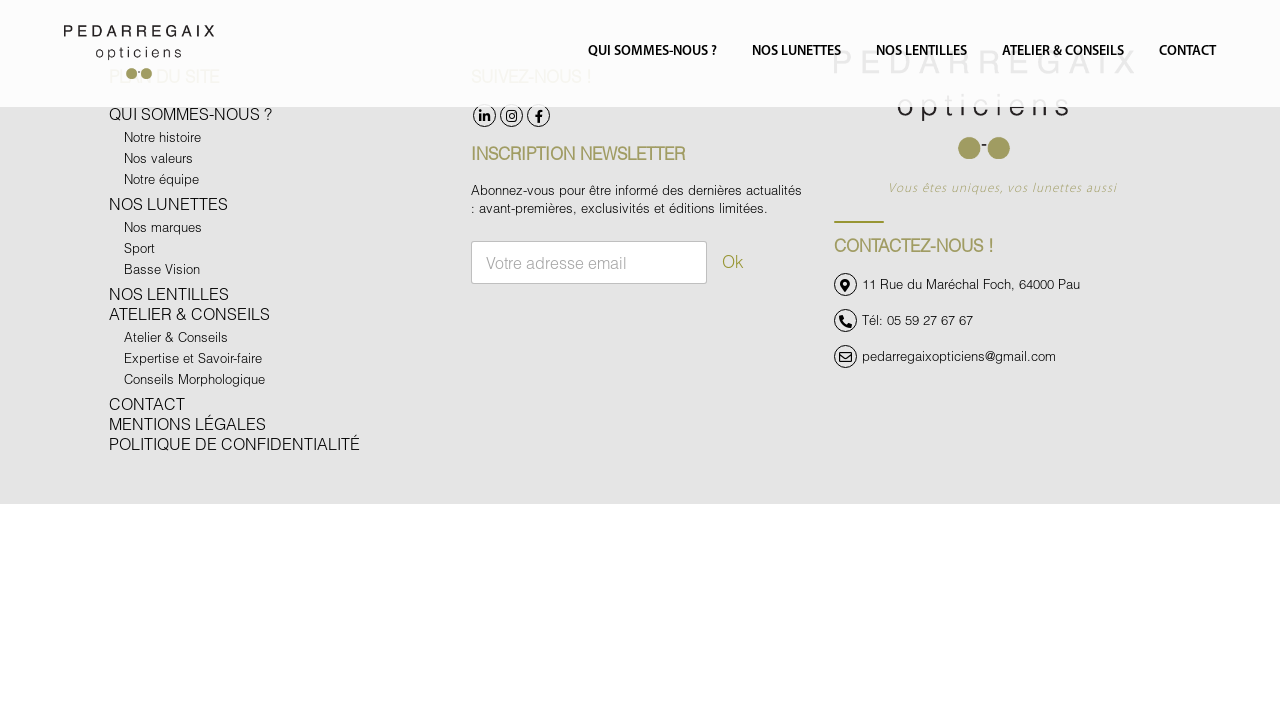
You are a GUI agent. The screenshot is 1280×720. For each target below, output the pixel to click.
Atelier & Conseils (1063, 51)
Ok (733, 261)
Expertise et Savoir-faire (193, 358)
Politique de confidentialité (234, 443)
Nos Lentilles (921, 51)
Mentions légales (187, 423)
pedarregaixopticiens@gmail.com (959, 357)
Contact (1187, 51)
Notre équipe (161, 179)
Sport (139, 248)
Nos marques (163, 227)
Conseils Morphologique (194, 379)
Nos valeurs (158, 158)
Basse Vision (162, 269)
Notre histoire (162, 137)
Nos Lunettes (796, 51)
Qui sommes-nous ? (652, 51)
